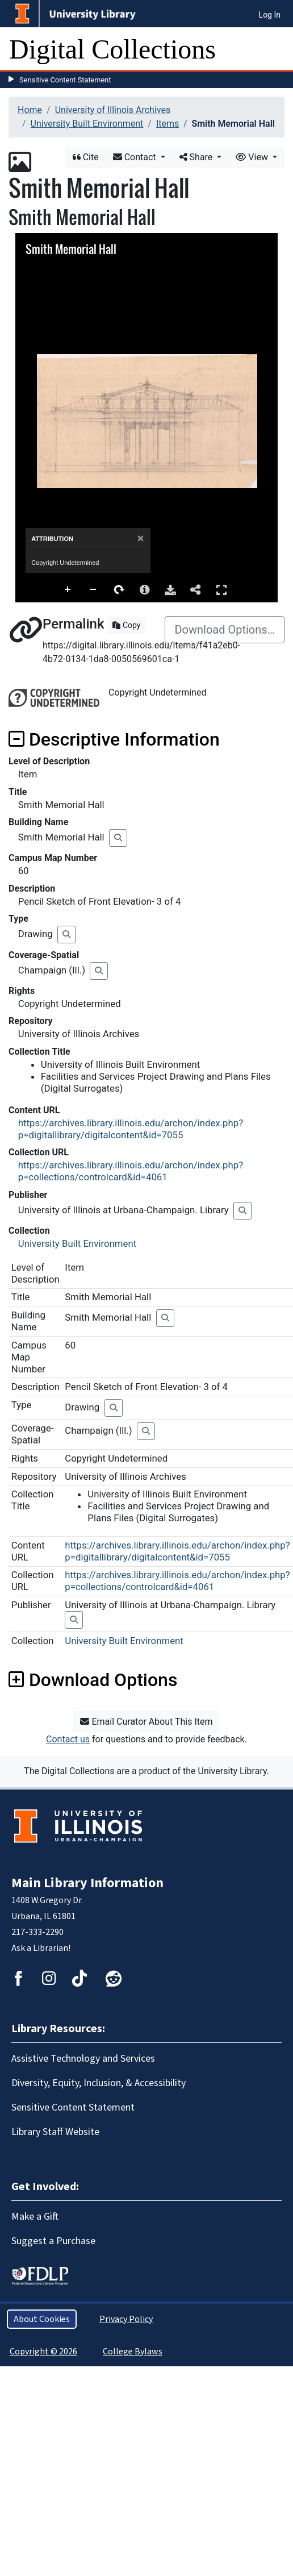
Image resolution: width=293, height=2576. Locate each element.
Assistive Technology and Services (83, 2058)
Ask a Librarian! (40, 1948)
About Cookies (42, 2319)
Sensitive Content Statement (65, 80)
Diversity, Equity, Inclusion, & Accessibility (98, 2083)
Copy (126, 625)
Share (197, 157)
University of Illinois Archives (113, 110)
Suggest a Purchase (53, 2241)
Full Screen (221, 589)
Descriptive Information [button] (114, 739)
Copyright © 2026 (43, 2351)
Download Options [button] (93, 1680)
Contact (135, 157)
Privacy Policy (126, 2319)
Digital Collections (112, 49)
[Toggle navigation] (277, 49)
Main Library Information (87, 1883)
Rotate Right (119, 589)
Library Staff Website (55, 2132)
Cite (86, 157)
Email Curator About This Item (146, 1721)
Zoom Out (93, 589)
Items (167, 123)
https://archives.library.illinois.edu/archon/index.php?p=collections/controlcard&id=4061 (130, 1171)
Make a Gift (34, 2216)
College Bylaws (132, 2351)
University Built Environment (87, 123)
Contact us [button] (68, 1739)
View (253, 157)
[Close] (140, 538)
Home (30, 110)
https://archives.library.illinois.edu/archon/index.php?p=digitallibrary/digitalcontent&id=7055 (130, 1129)
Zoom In (68, 589)
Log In (270, 14)
